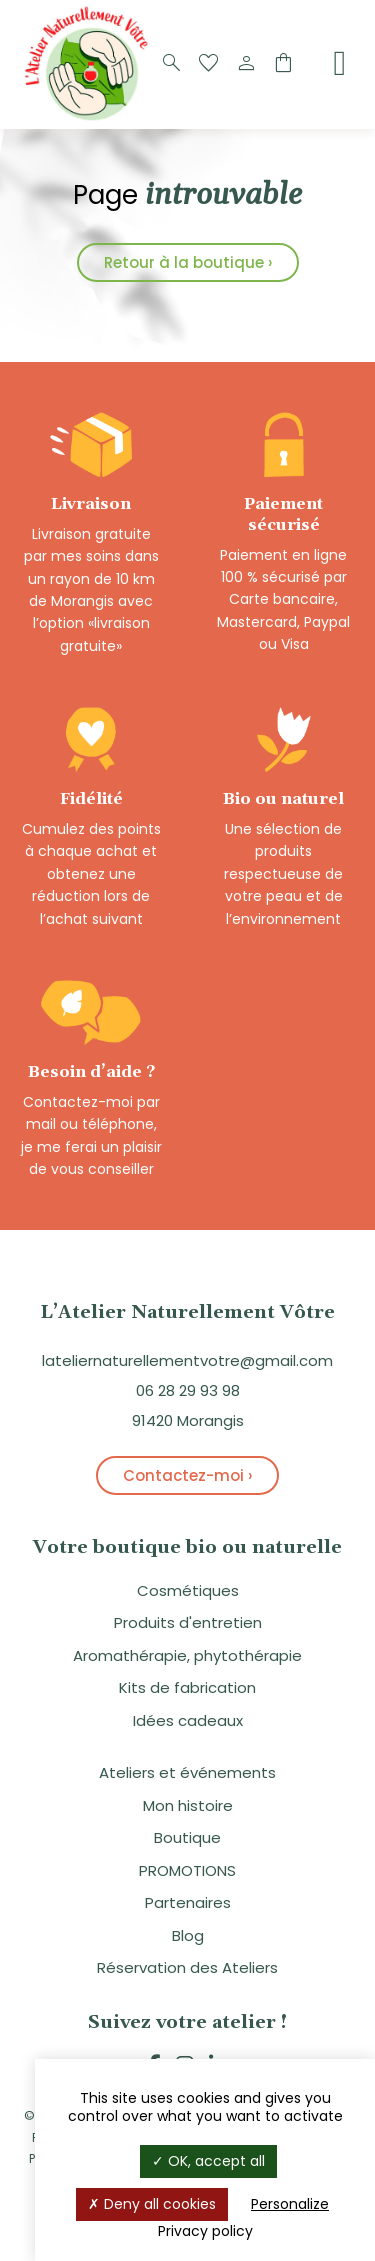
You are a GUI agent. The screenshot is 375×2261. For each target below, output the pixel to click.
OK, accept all (208, 2161)
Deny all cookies (152, 2204)
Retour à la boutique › (188, 262)
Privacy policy (205, 2231)
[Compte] (246, 64)
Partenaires (188, 1902)
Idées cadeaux (188, 1720)
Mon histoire (188, 1805)
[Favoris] (209, 64)
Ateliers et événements (187, 1772)
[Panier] (283, 64)
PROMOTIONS (187, 1870)
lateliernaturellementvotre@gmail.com (187, 1360)
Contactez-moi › (187, 1475)
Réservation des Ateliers (187, 1967)
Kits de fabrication (187, 1687)
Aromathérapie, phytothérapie (187, 1655)
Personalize (290, 2204)
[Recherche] (172, 64)
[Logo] (90, 118)
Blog (188, 1935)
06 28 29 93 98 (188, 1390)
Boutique (187, 1837)
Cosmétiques (188, 1590)
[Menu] (340, 63)
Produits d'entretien (188, 1622)
